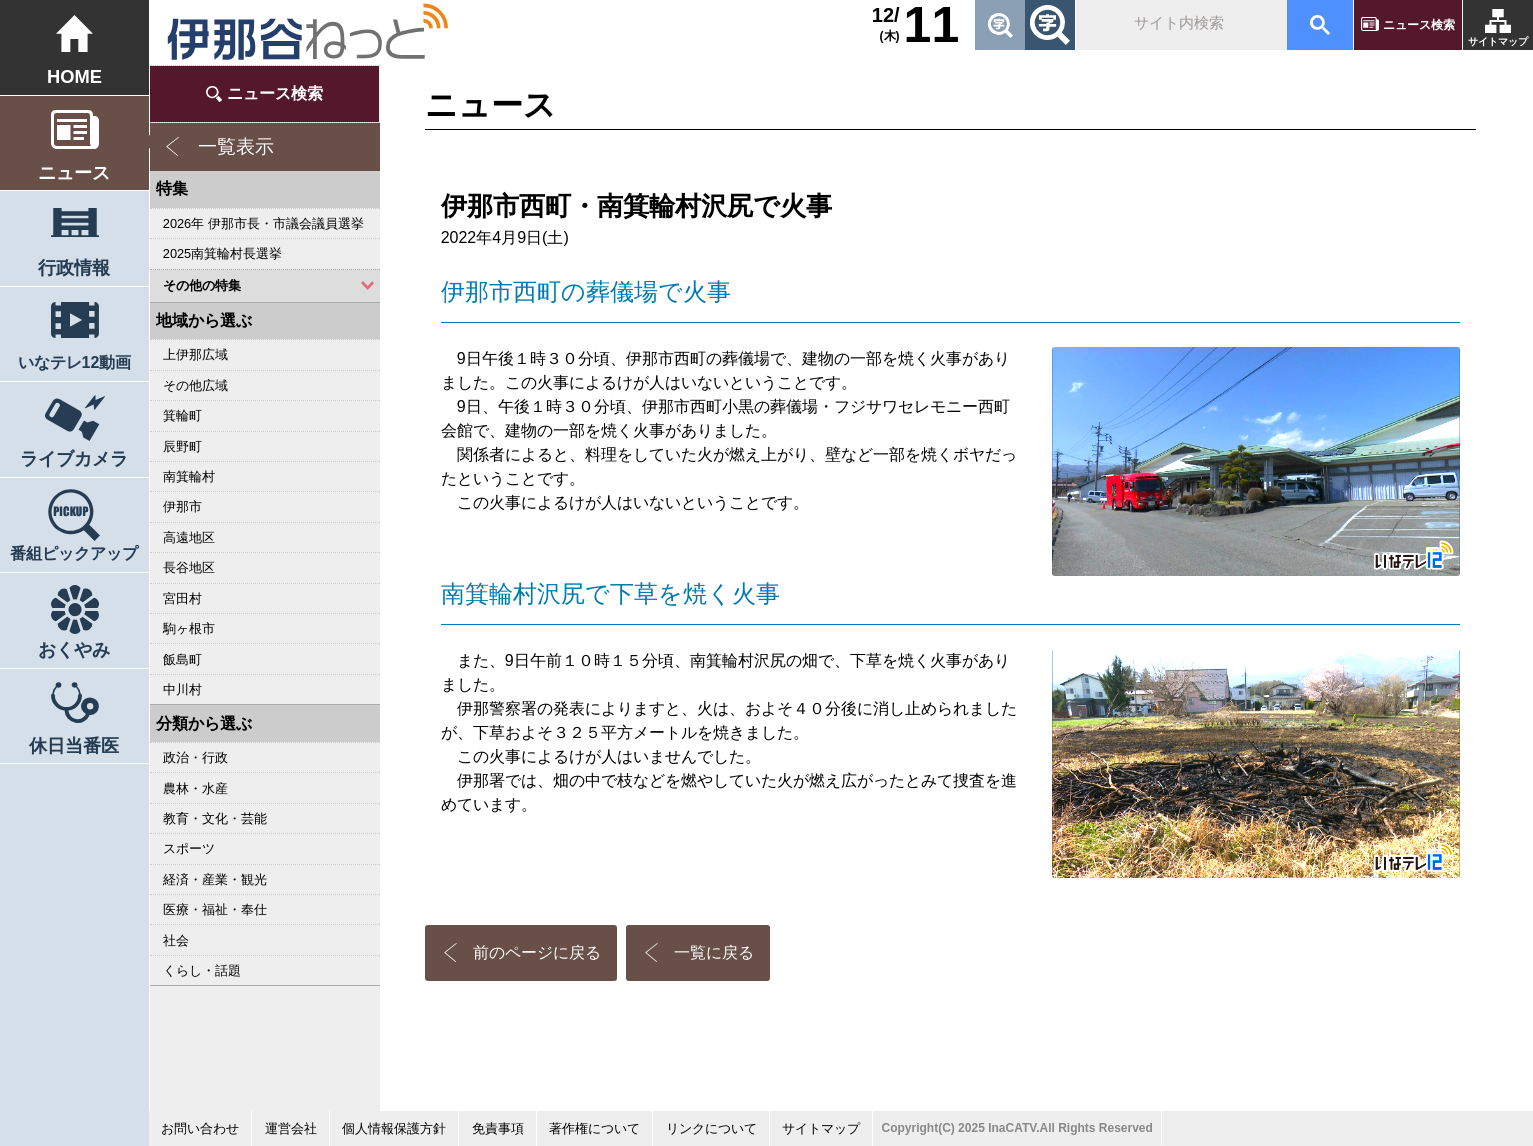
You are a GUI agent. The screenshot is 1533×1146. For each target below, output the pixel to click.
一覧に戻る (714, 952)
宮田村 (182, 598)
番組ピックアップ (74, 553)
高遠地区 (189, 537)
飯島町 (182, 659)
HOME (74, 76)
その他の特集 (202, 285)
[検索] (1179, 25)
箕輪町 (182, 415)
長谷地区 (189, 567)
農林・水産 (195, 788)
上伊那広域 (195, 354)
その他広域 (195, 385)
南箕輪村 (189, 476)
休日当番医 (74, 745)
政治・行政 (195, 757)
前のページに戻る (537, 952)
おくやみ (74, 649)
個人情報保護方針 (394, 1128)
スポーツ (189, 848)
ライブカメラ (74, 458)
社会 (176, 940)
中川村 (182, 689)
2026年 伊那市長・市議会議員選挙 (263, 223)
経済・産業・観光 (215, 879)
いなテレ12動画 (75, 362)
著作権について (594, 1128)
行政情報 (74, 267)
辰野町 (182, 446)
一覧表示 (236, 146)
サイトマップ (1498, 41)
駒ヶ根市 (189, 628)
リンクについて (711, 1128)
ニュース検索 (1419, 25)
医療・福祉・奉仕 (215, 909)
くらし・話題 (202, 970)
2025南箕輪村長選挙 (222, 253)
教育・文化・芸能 (215, 818)
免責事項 (498, 1128)
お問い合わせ (200, 1128)
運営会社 (291, 1128)
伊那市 (182, 506)
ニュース (74, 172)
